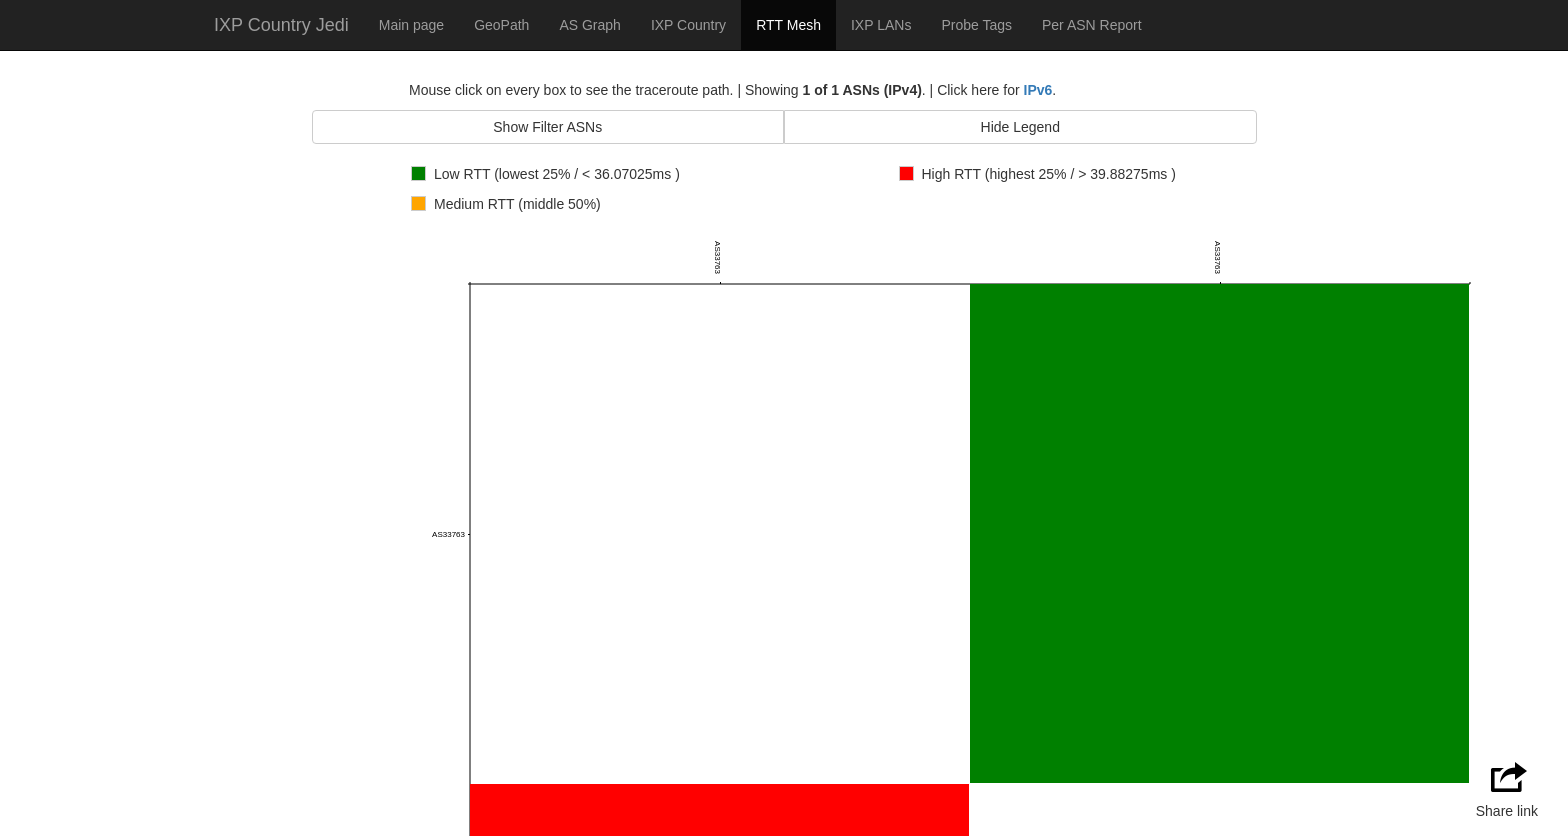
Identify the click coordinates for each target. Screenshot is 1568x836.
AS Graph (589, 25)
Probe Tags (976, 25)
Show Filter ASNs (547, 127)
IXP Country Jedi (281, 25)
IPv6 (1038, 90)
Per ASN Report (1092, 25)
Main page (411, 25)
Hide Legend (1020, 127)
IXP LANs (881, 25)
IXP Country (688, 25)
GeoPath (501, 25)
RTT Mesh (788, 25)
